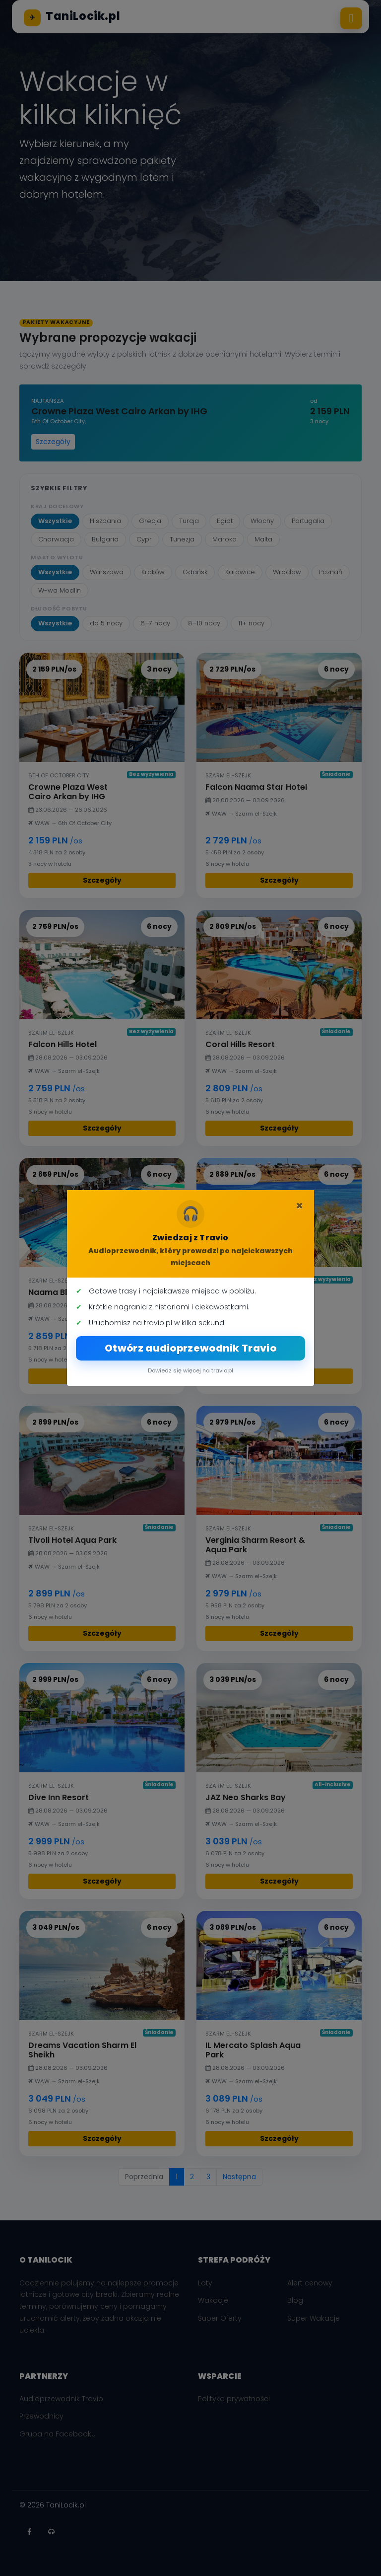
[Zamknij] (299, 1206)
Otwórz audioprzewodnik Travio (190, 1348)
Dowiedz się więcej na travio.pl (190, 1370)
